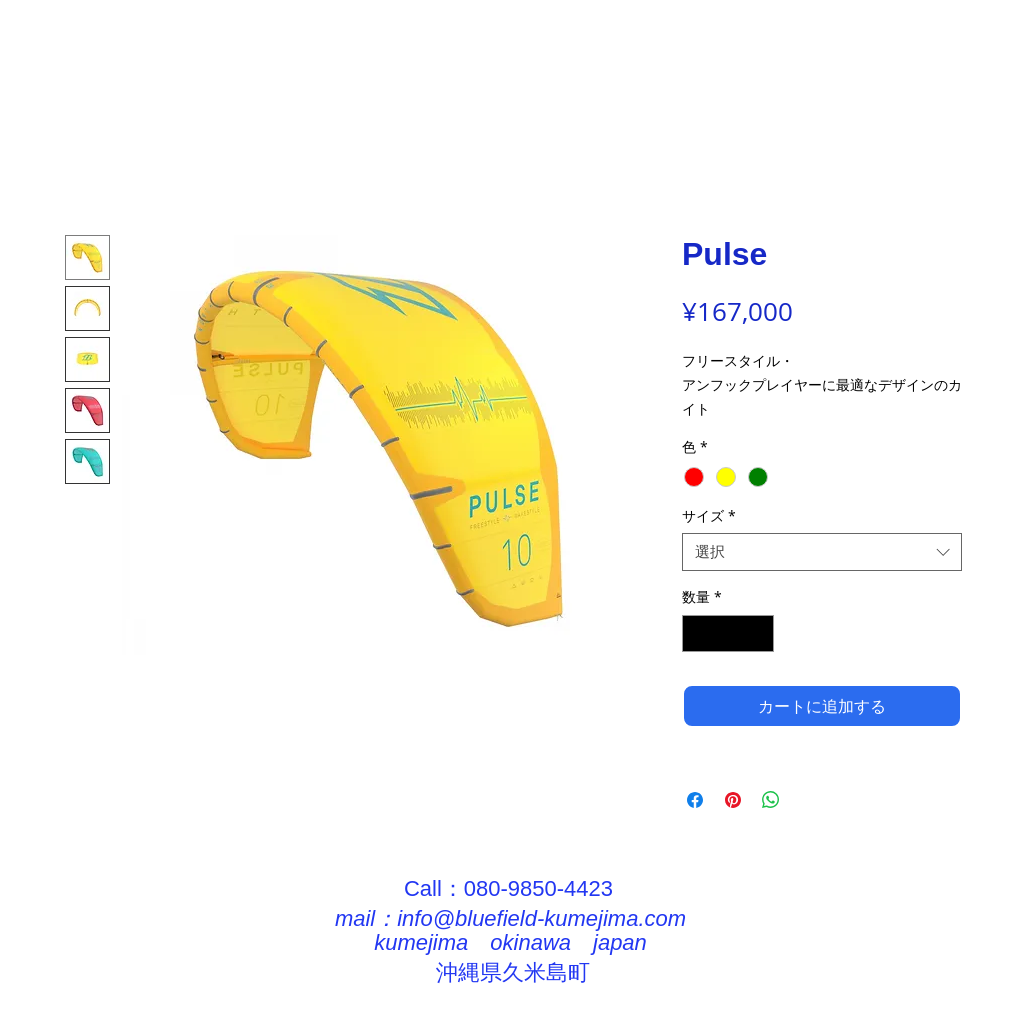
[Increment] (758, 633)
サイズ (709, 516)
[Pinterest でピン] (733, 800)
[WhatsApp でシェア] (771, 800)
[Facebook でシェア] (695, 800)
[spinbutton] (728, 633)
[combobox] (822, 552)
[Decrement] (697, 633)
